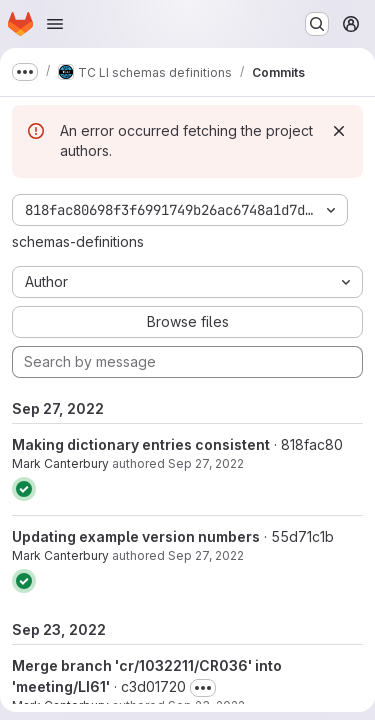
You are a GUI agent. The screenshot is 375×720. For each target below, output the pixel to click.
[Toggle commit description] (203, 688)
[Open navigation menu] (55, 24)
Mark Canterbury (60, 463)
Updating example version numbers (136, 536)
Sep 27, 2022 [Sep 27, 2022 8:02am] (206, 555)
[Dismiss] (339, 131)
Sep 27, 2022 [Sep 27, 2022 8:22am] (206, 463)
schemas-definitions (78, 241)
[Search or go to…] (317, 24)
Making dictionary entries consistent (141, 444)
